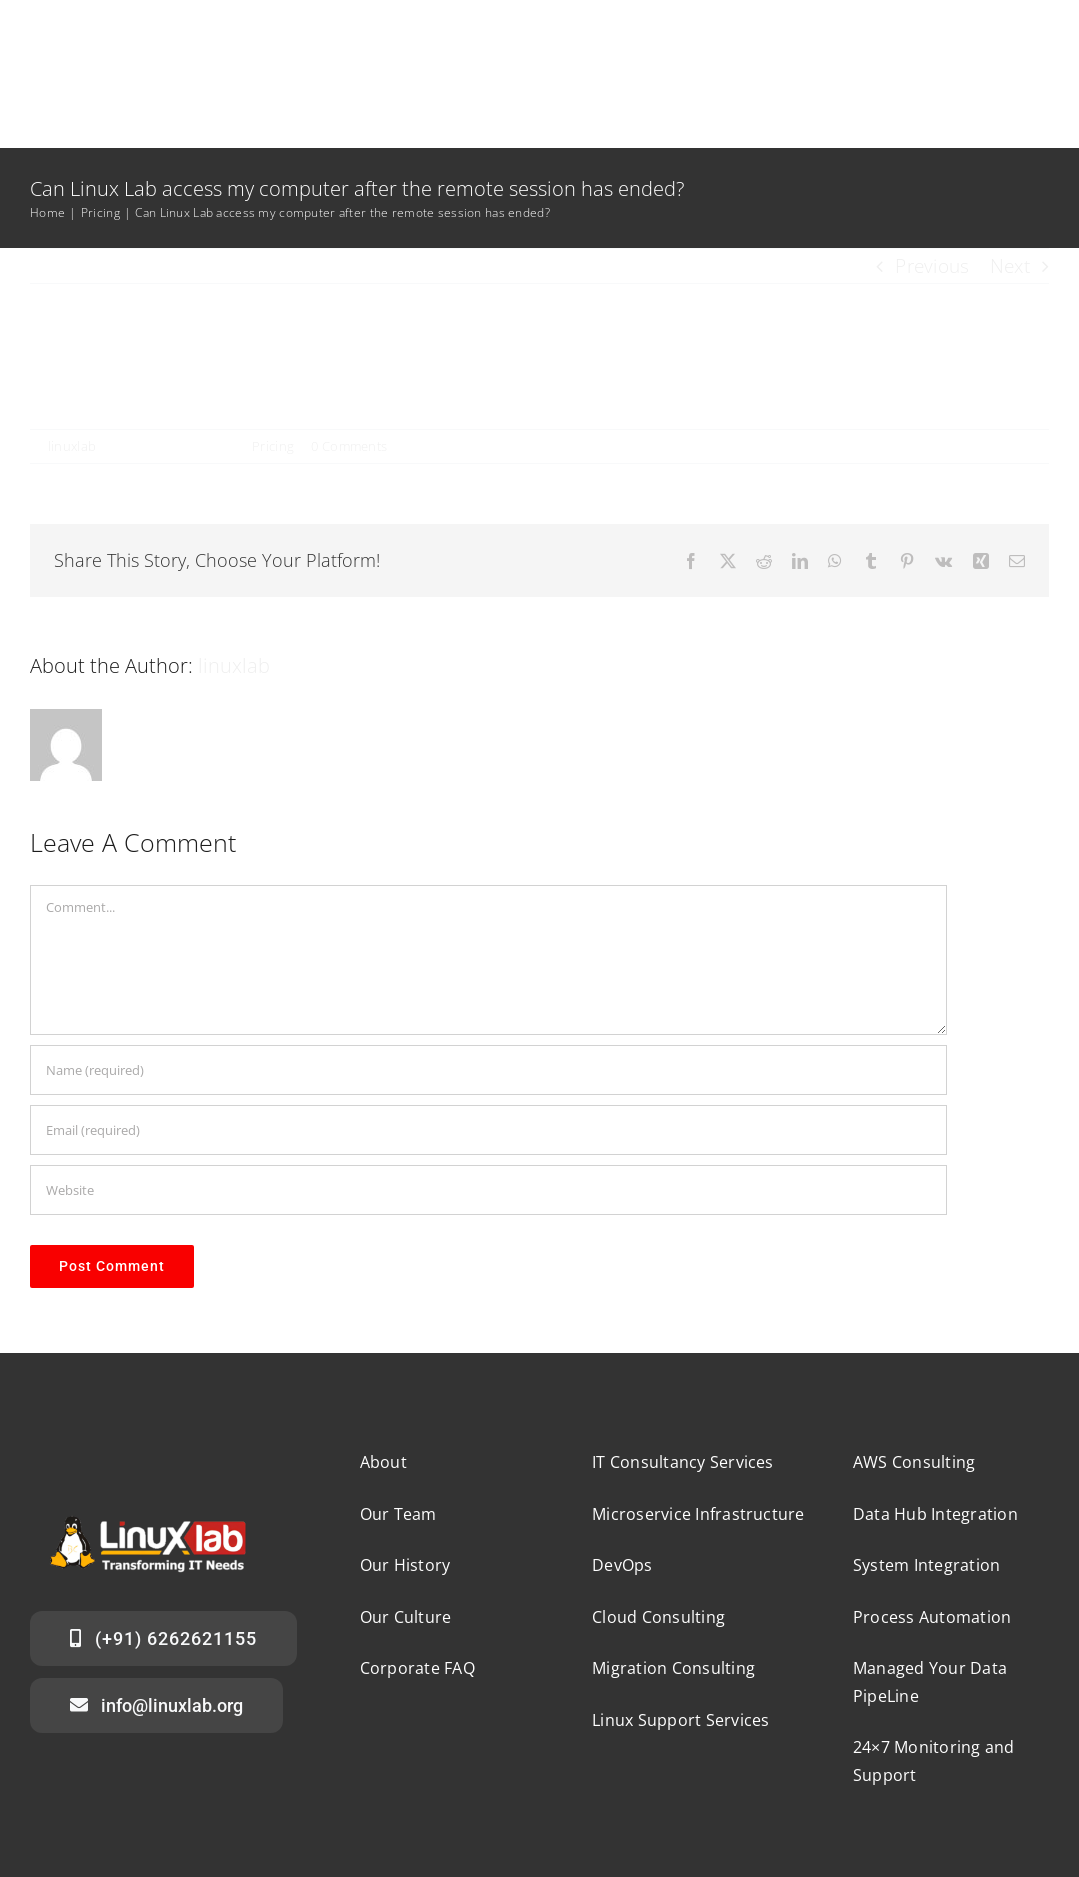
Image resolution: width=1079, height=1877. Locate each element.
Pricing (273, 446)
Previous (932, 266)
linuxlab (72, 446)
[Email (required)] (488, 1130)
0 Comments (349, 446)
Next (1010, 266)
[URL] (488, 1190)
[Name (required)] (488, 1070)
